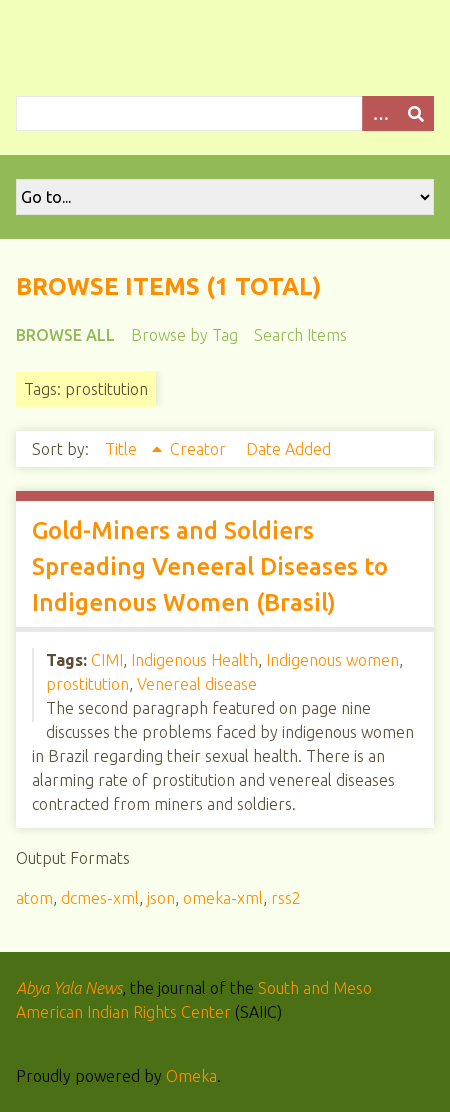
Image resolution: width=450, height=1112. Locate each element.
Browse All (65, 335)
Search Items (300, 335)
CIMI (107, 660)
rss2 (286, 898)
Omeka (191, 1076)
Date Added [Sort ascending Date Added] (288, 449)
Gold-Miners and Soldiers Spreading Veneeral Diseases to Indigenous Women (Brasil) (210, 566)
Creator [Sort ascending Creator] (200, 449)
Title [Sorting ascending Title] (123, 449)
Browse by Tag (184, 335)
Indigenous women (332, 660)
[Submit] (416, 113)
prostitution (87, 684)
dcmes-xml (100, 898)
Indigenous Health (194, 660)
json (161, 898)
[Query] (225, 113)
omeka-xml (223, 898)
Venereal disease (197, 684)
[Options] (380, 113)
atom (34, 898)
